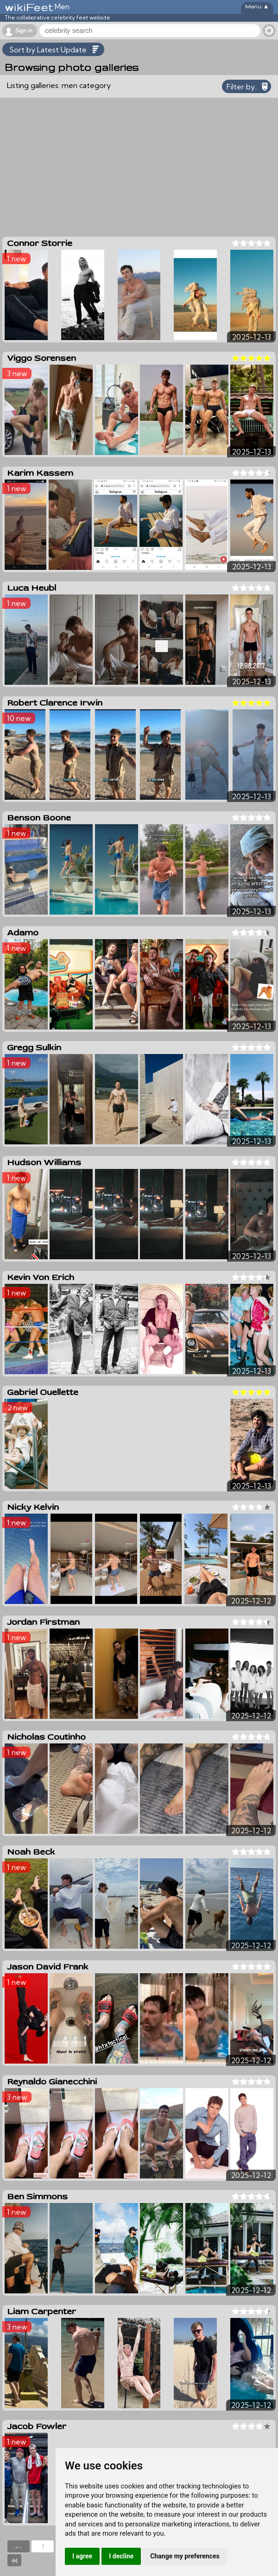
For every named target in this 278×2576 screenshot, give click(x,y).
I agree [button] (82, 2556)
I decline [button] (121, 2556)
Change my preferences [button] (184, 2556)
